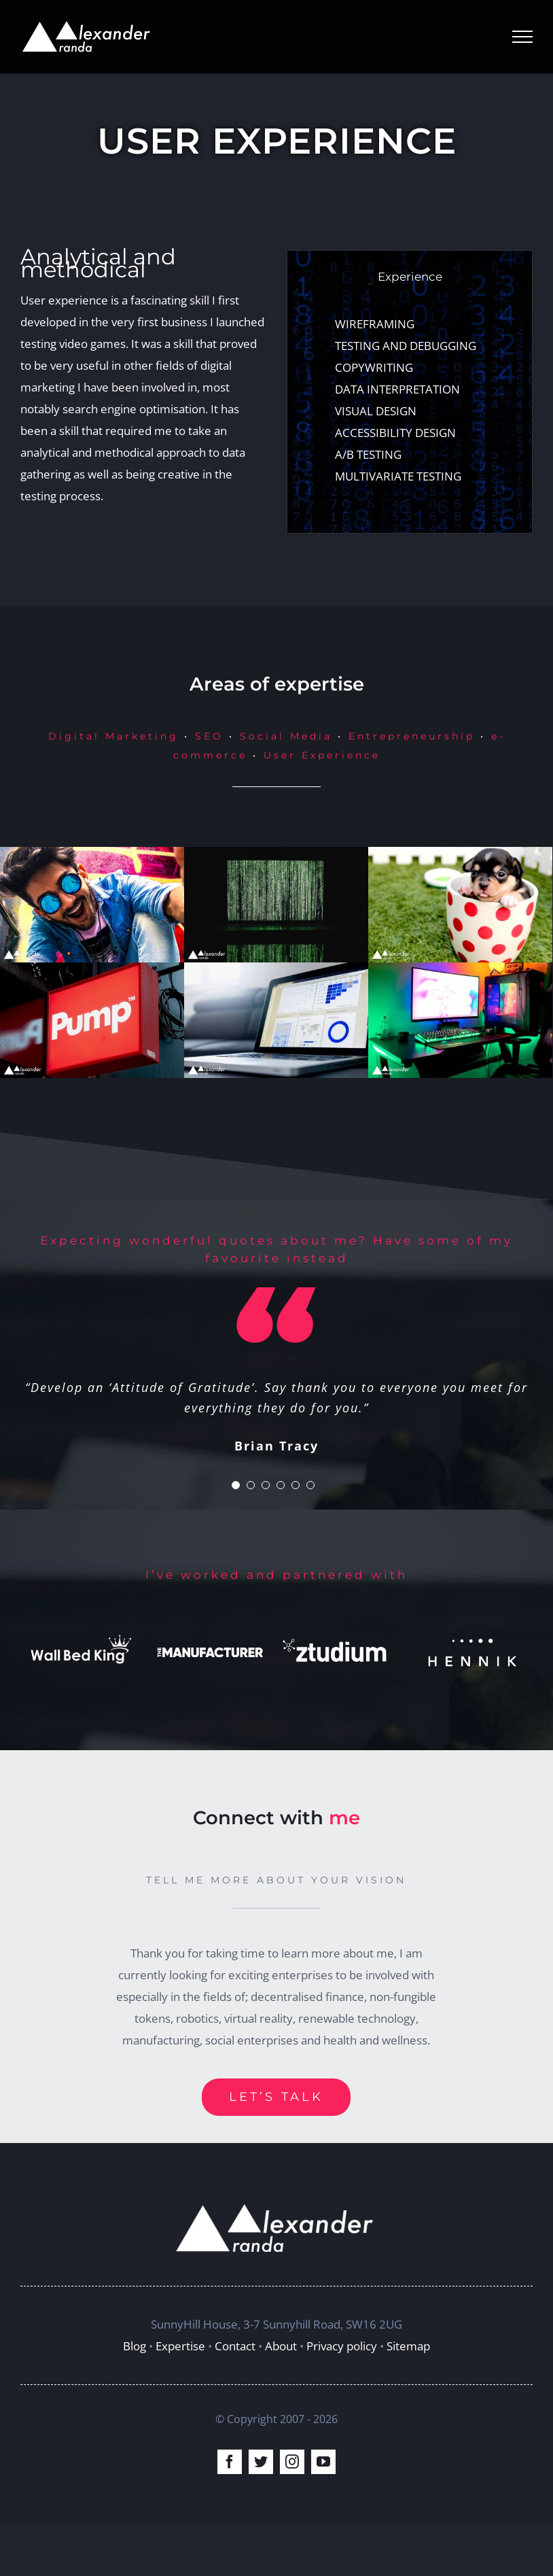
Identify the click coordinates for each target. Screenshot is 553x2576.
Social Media (286, 736)
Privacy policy (341, 2346)
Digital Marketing (113, 736)
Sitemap (408, 2346)
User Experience (322, 755)
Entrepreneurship (412, 736)
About (281, 2346)
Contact (235, 2346)
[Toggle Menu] (522, 37)
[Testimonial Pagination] (236, 1485)
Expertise (180, 2346)
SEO (209, 736)
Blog (134, 2346)
